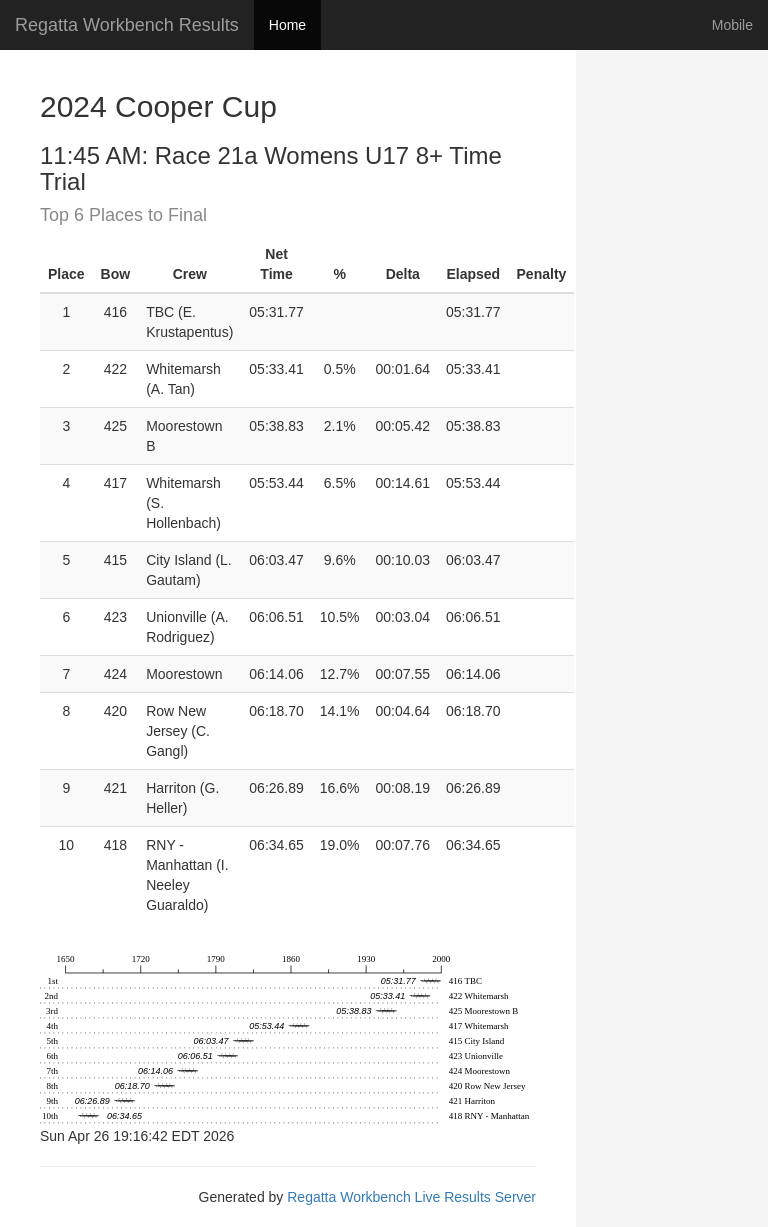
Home (287, 25)
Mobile (732, 25)
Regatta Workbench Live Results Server (411, 1197)
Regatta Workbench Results (127, 25)
